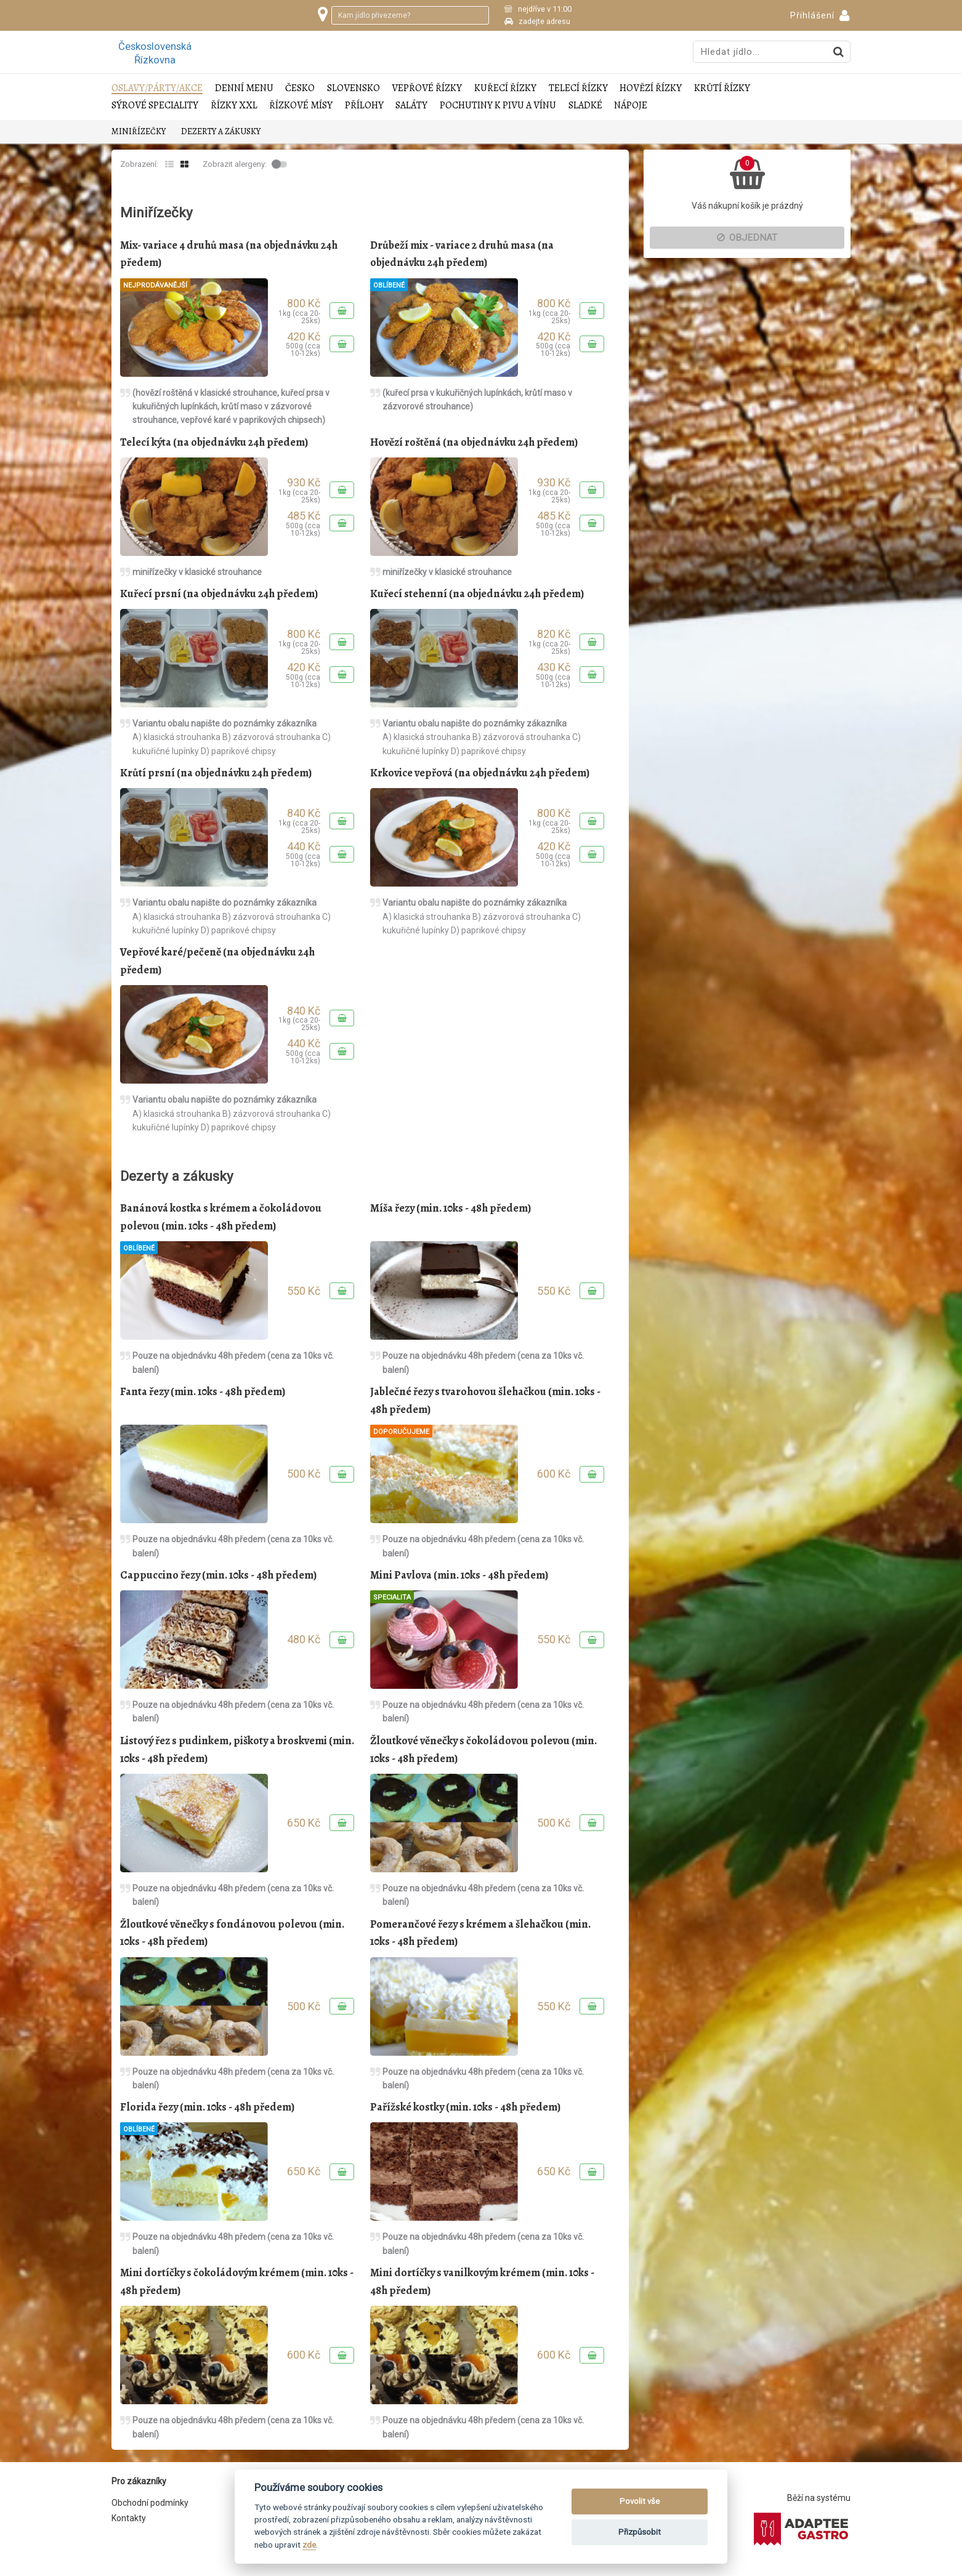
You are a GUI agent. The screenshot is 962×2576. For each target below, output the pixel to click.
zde (309, 2545)
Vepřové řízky (427, 88)
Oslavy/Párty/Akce (157, 88)
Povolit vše (640, 2501)
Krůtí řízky (722, 88)
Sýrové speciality (154, 105)
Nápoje (630, 105)
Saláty (411, 105)
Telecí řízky (578, 88)
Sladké (585, 105)
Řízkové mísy (301, 105)
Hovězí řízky (651, 88)
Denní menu (244, 88)
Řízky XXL (234, 105)
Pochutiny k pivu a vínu (498, 105)
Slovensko (353, 88)
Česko (300, 88)
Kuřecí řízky (505, 88)
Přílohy (364, 105)
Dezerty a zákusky (221, 131)
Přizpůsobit (639, 2532)
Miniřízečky (138, 131)
